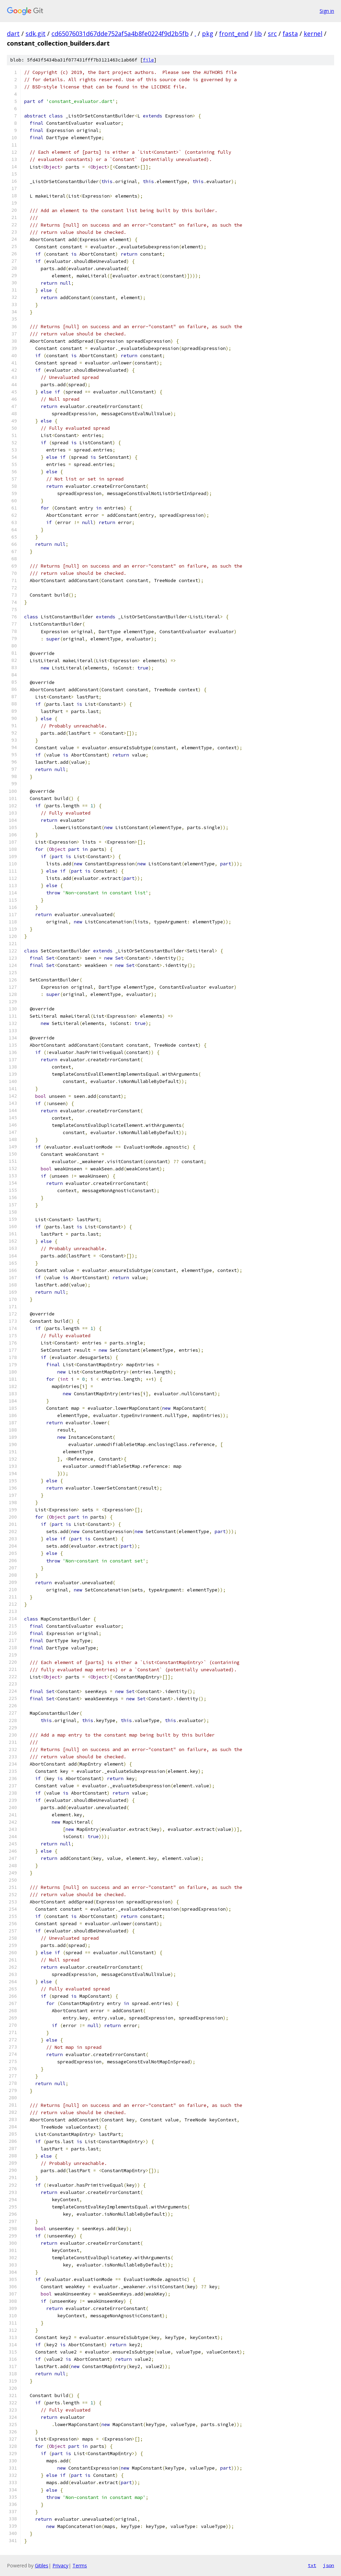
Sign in (327, 11)
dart (13, 33)
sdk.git (36, 33)
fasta (290, 33)
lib (258, 33)
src (272, 33)
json (328, 2565)
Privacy (60, 2565)
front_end (234, 33)
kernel (313, 33)
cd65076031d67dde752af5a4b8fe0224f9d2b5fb (120, 33)
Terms (79, 2565)
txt (312, 2565)
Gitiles (41, 2565)
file (148, 60)
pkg (207, 33)
